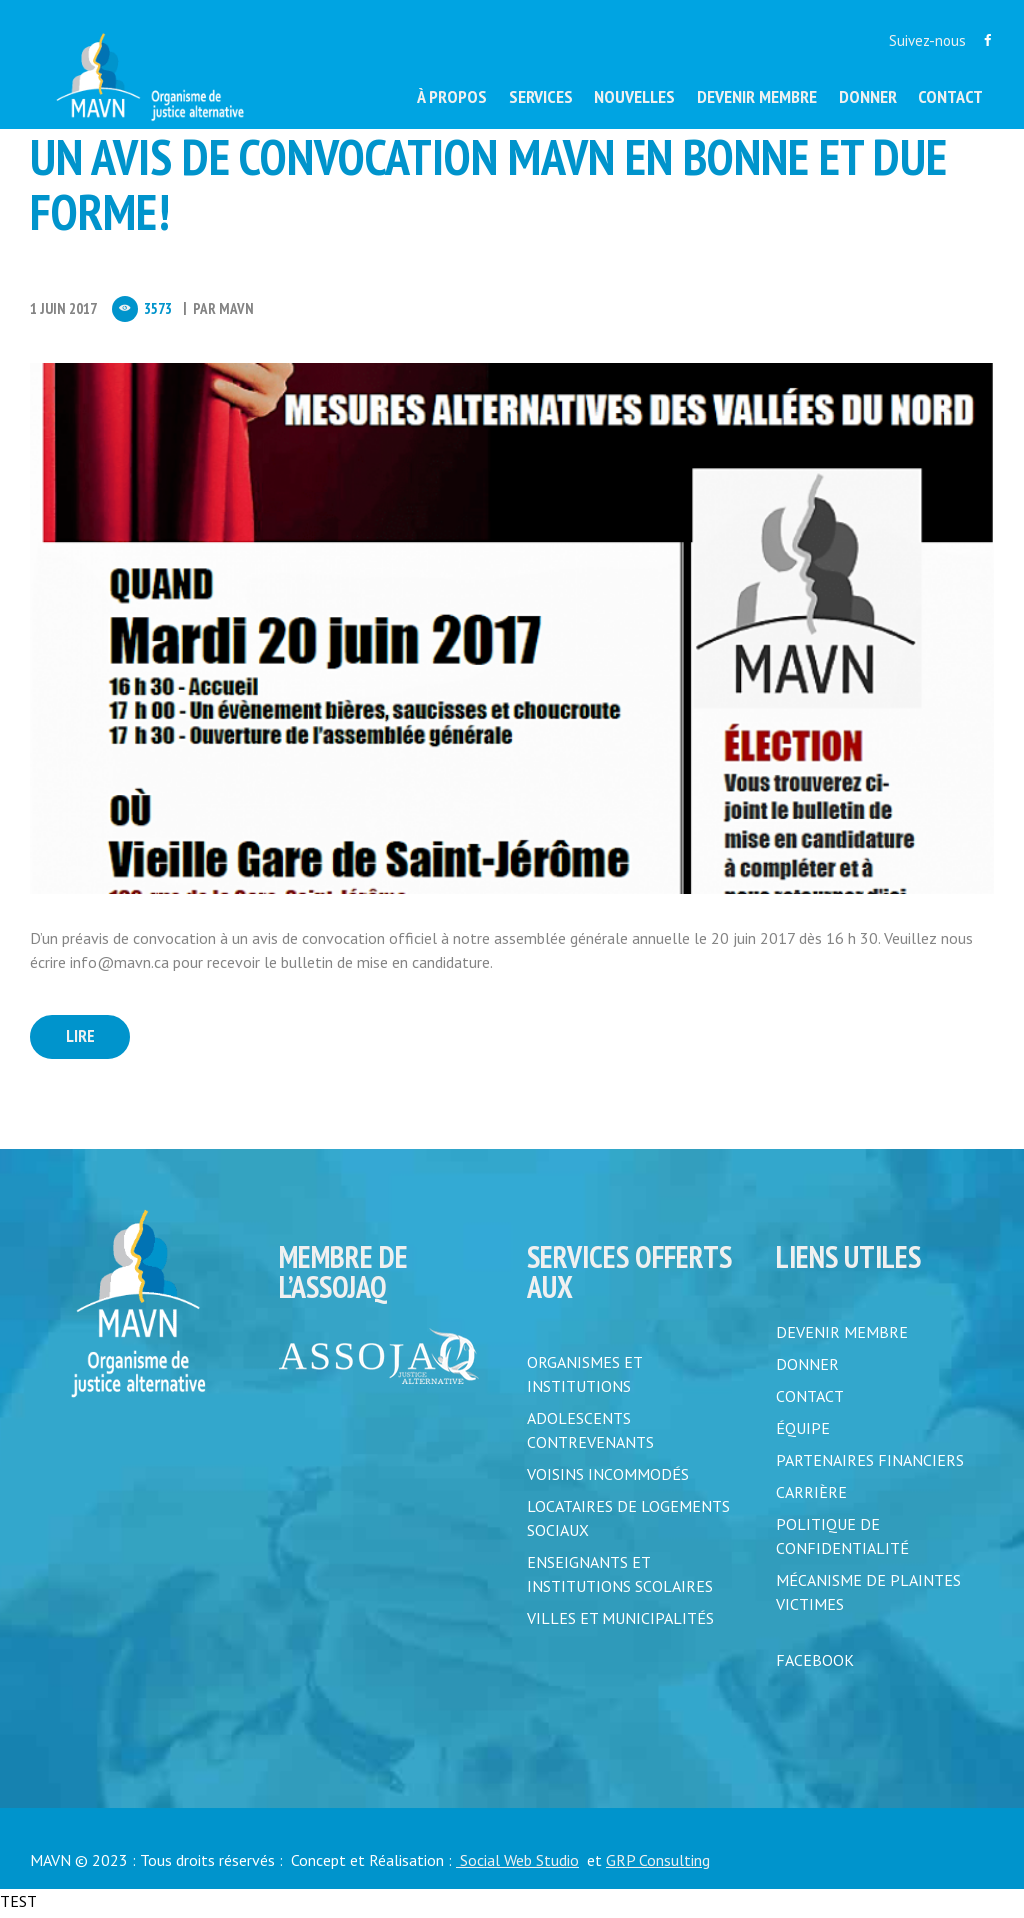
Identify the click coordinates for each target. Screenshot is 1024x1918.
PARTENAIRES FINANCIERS (870, 1465)
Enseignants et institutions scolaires (620, 1579)
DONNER (807, 1369)
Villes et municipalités (620, 1623)
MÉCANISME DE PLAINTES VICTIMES (868, 1597)
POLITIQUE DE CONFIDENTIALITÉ (842, 1541)
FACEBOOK (815, 1665)
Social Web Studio (517, 1865)
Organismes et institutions (584, 1379)
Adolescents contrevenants (590, 1435)
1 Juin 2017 (63, 308)
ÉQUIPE (803, 1433)
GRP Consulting (658, 1865)
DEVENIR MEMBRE (842, 1337)
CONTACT (810, 1401)
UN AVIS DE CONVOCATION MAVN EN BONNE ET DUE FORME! (488, 184)
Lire (89, 1039)
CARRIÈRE (811, 1497)
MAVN (236, 308)
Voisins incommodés (608, 1479)
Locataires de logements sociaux (628, 1523)
